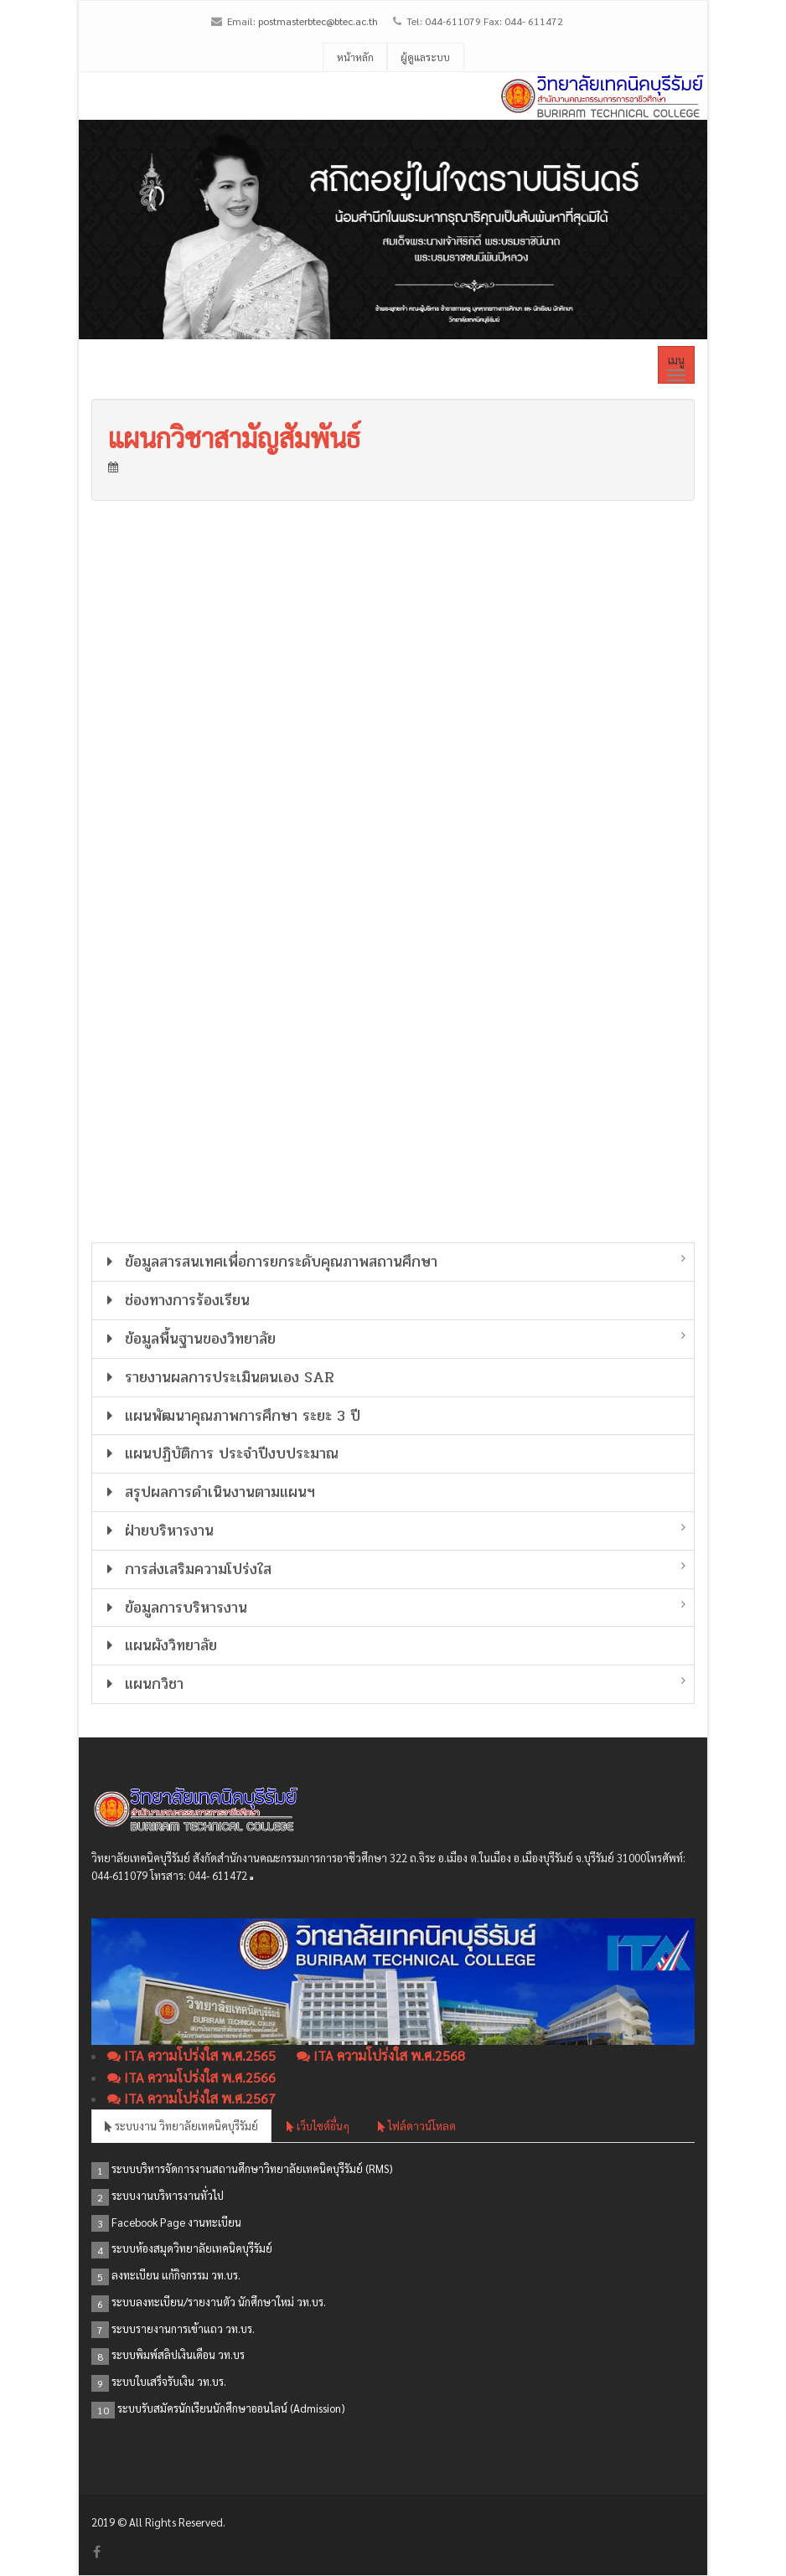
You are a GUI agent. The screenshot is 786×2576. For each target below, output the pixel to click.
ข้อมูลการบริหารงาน (174, 1607)
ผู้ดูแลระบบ (425, 57)
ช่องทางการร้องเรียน (175, 1300)
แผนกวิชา (142, 1684)
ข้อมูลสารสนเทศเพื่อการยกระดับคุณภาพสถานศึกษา (269, 1261)
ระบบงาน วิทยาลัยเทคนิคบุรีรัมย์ (181, 2126)
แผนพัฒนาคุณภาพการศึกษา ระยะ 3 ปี (230, 1415)
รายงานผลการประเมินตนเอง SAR (217, 1377)
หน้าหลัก (355, 57)
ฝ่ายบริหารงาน (157, 1530)
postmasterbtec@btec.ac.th (318, 21)
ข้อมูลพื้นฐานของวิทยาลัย (188, 1338)
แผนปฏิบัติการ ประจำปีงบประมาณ (220, 1453)
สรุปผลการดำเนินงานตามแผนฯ (208, 1492)
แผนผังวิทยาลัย (159, 1645)
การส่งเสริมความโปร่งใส (186, 1569)
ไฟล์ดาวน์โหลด (417, 2126)
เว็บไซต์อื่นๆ (318, 2126)
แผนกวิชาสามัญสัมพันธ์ (234, 437)
